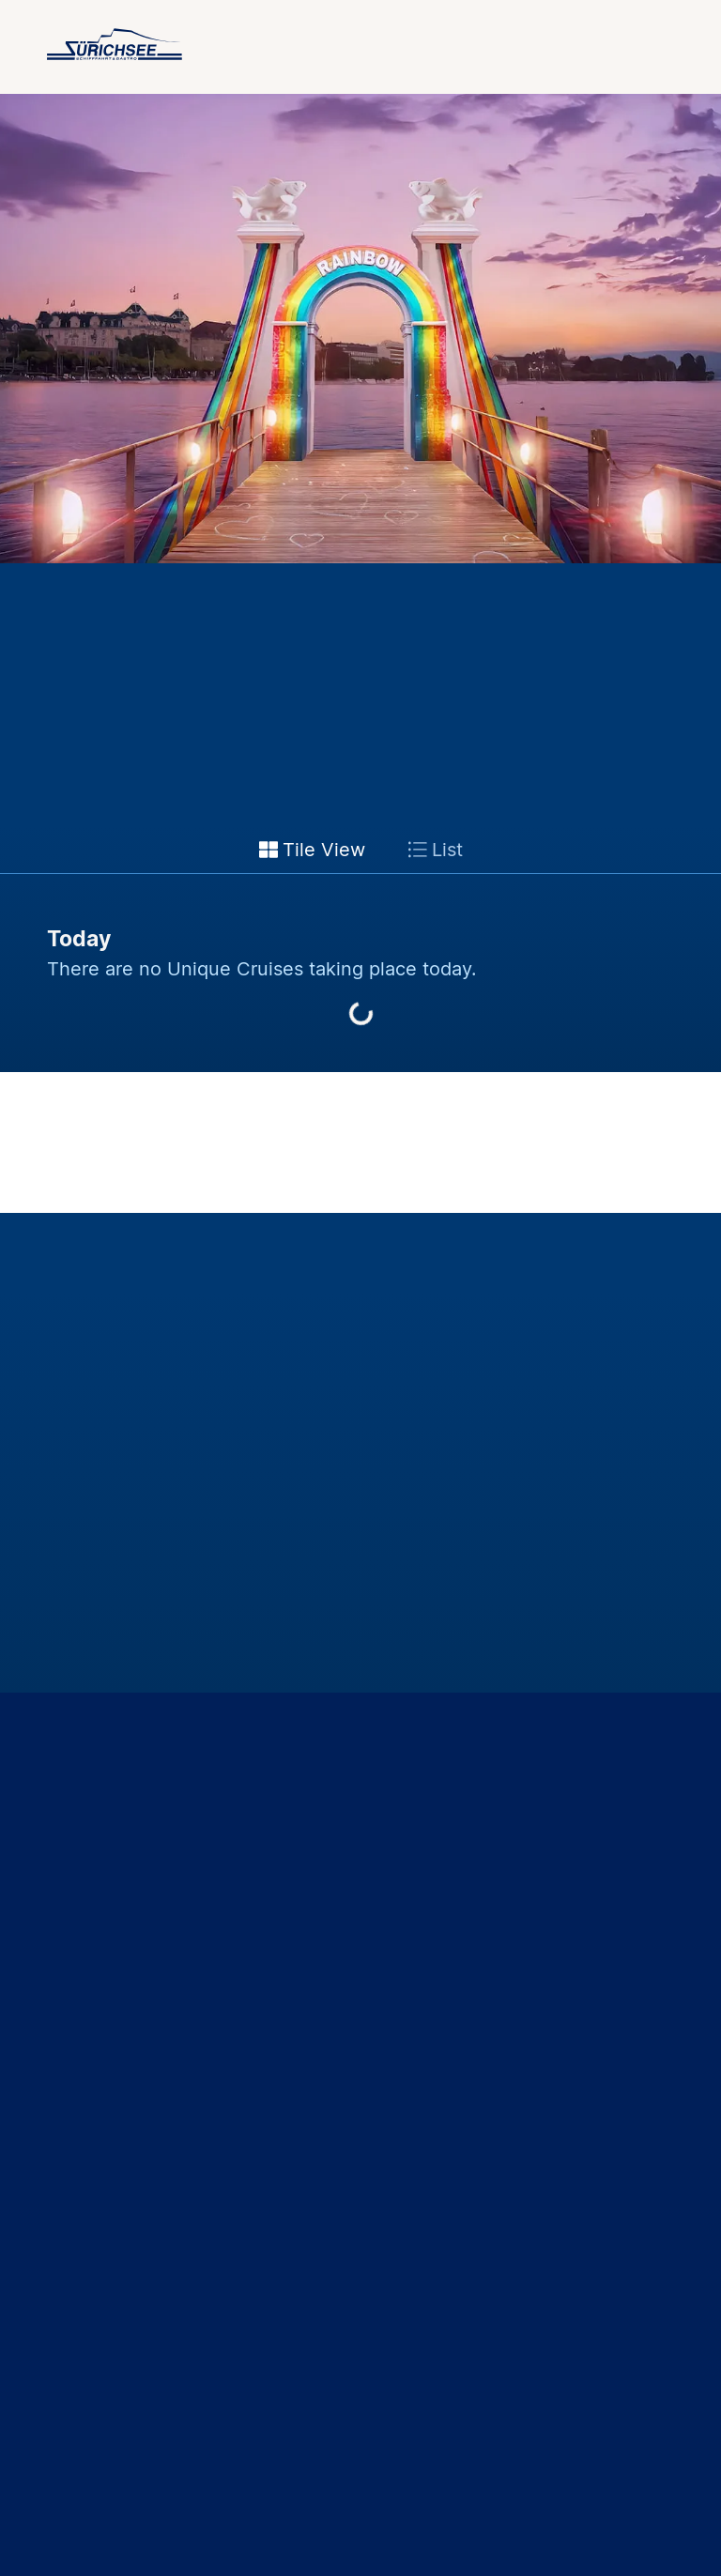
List (435, 849)
